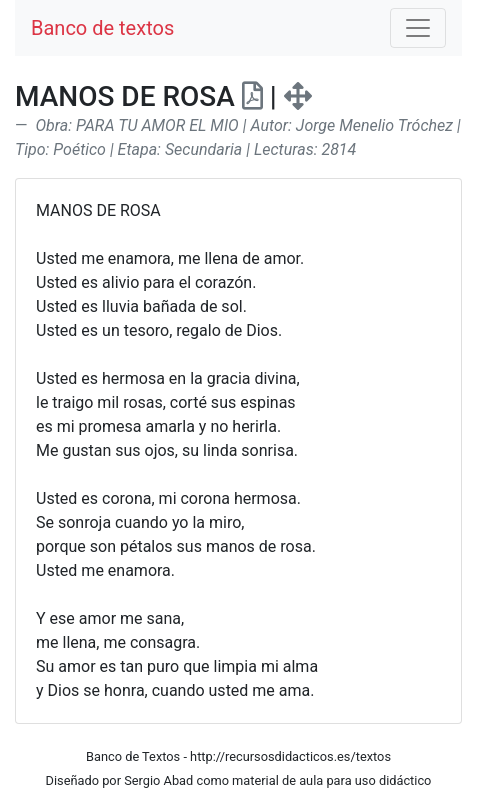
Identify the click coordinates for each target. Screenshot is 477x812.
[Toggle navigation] (418, 28)
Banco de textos (102, 28)
